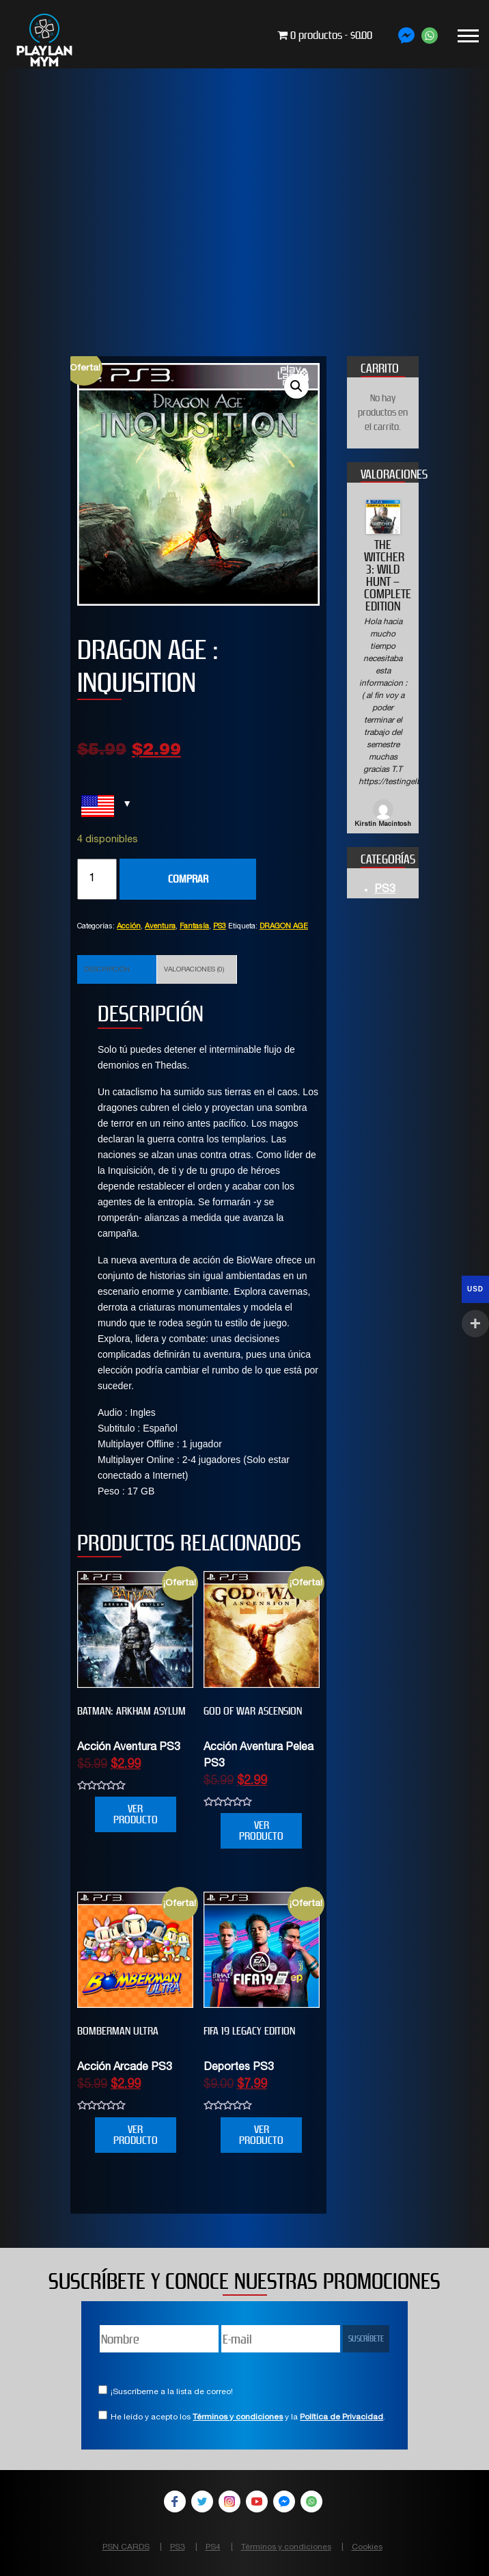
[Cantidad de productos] (97, 879)
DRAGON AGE (284, 926)
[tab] (117, 969)
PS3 (219, 926)
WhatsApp (311, 2501)
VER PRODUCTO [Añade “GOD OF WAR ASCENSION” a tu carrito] (261, 1830)
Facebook (175, 2501)
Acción (129, 926)
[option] (383, 664)
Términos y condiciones (238, 2417)
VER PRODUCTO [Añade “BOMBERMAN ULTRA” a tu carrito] (135, 2135)
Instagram (229, 2501)
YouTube (257, 2501)
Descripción (107, 970)
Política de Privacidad (341, 2417)
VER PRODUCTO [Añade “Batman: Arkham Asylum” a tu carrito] (135, 1814)
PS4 (213, 2547)
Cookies (367, 2547)
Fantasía (194, 926)
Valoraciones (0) (194, 970)
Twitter (202, 2501)
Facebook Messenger (284, 2501)
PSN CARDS (126, 2547)
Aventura (160, 926)
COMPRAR (188, 878)
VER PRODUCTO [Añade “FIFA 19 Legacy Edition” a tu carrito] (261, 2135)
